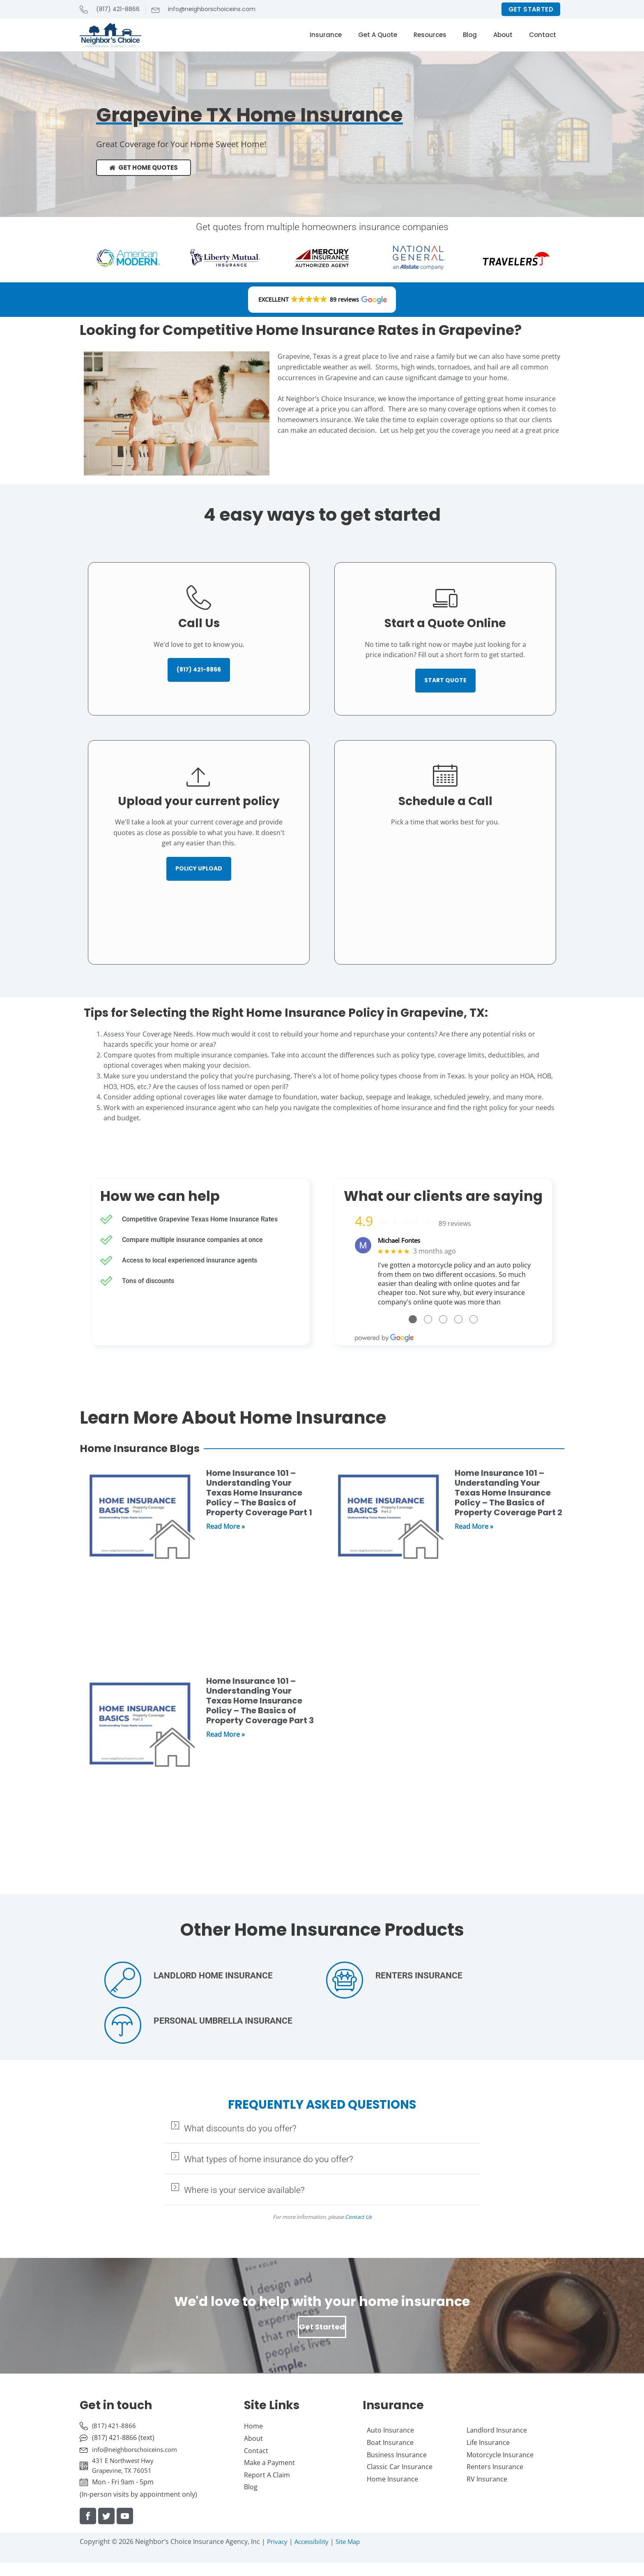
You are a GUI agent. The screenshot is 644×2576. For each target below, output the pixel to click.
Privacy (278, 2546)
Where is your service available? (244, 2191)
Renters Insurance (418, 1977)
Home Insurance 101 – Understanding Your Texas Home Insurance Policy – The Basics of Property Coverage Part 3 (260, 1701)
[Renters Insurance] (344, 1981)
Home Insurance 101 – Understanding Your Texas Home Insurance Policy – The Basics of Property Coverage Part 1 (259, 1493)
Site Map (353, 2546)
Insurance (326, 34)
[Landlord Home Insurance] (122, 1981)
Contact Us (358, 2218)
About (503, 34)
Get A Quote (377, 34)
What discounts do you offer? (240, 2130)
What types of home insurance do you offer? (268, 2160)
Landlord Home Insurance (213, 1977)
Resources (430, 34)
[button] (322, 299)
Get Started (322, 2328)
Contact (542, 34)
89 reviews (455, 1223)
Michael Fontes (401, 1241)
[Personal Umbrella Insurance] (122, 2026)
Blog (470, 34)
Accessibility (315, 2546)
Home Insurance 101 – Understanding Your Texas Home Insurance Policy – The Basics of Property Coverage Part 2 (508, 1493)
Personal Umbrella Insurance (223, 2022)
